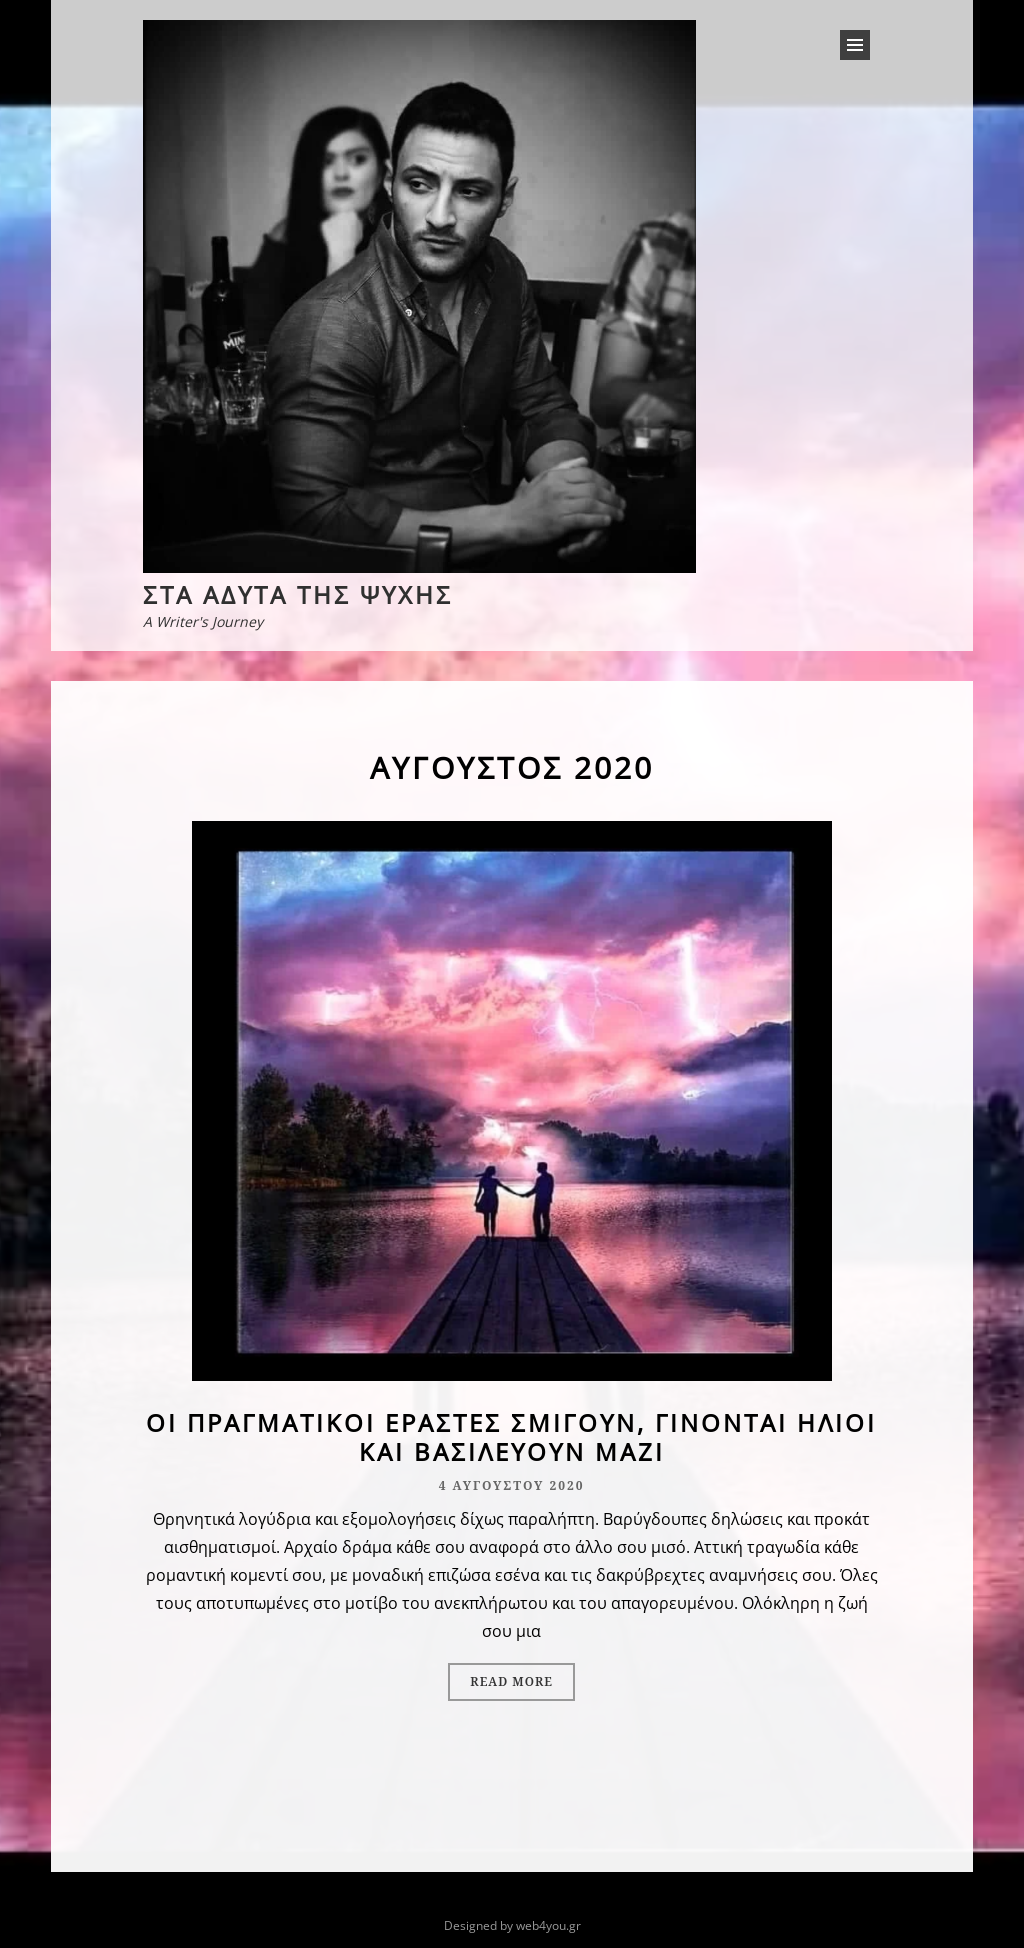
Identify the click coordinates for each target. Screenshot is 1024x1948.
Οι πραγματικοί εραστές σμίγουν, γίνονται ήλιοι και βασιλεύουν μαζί (511, 1437)
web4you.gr (548, 1925)
